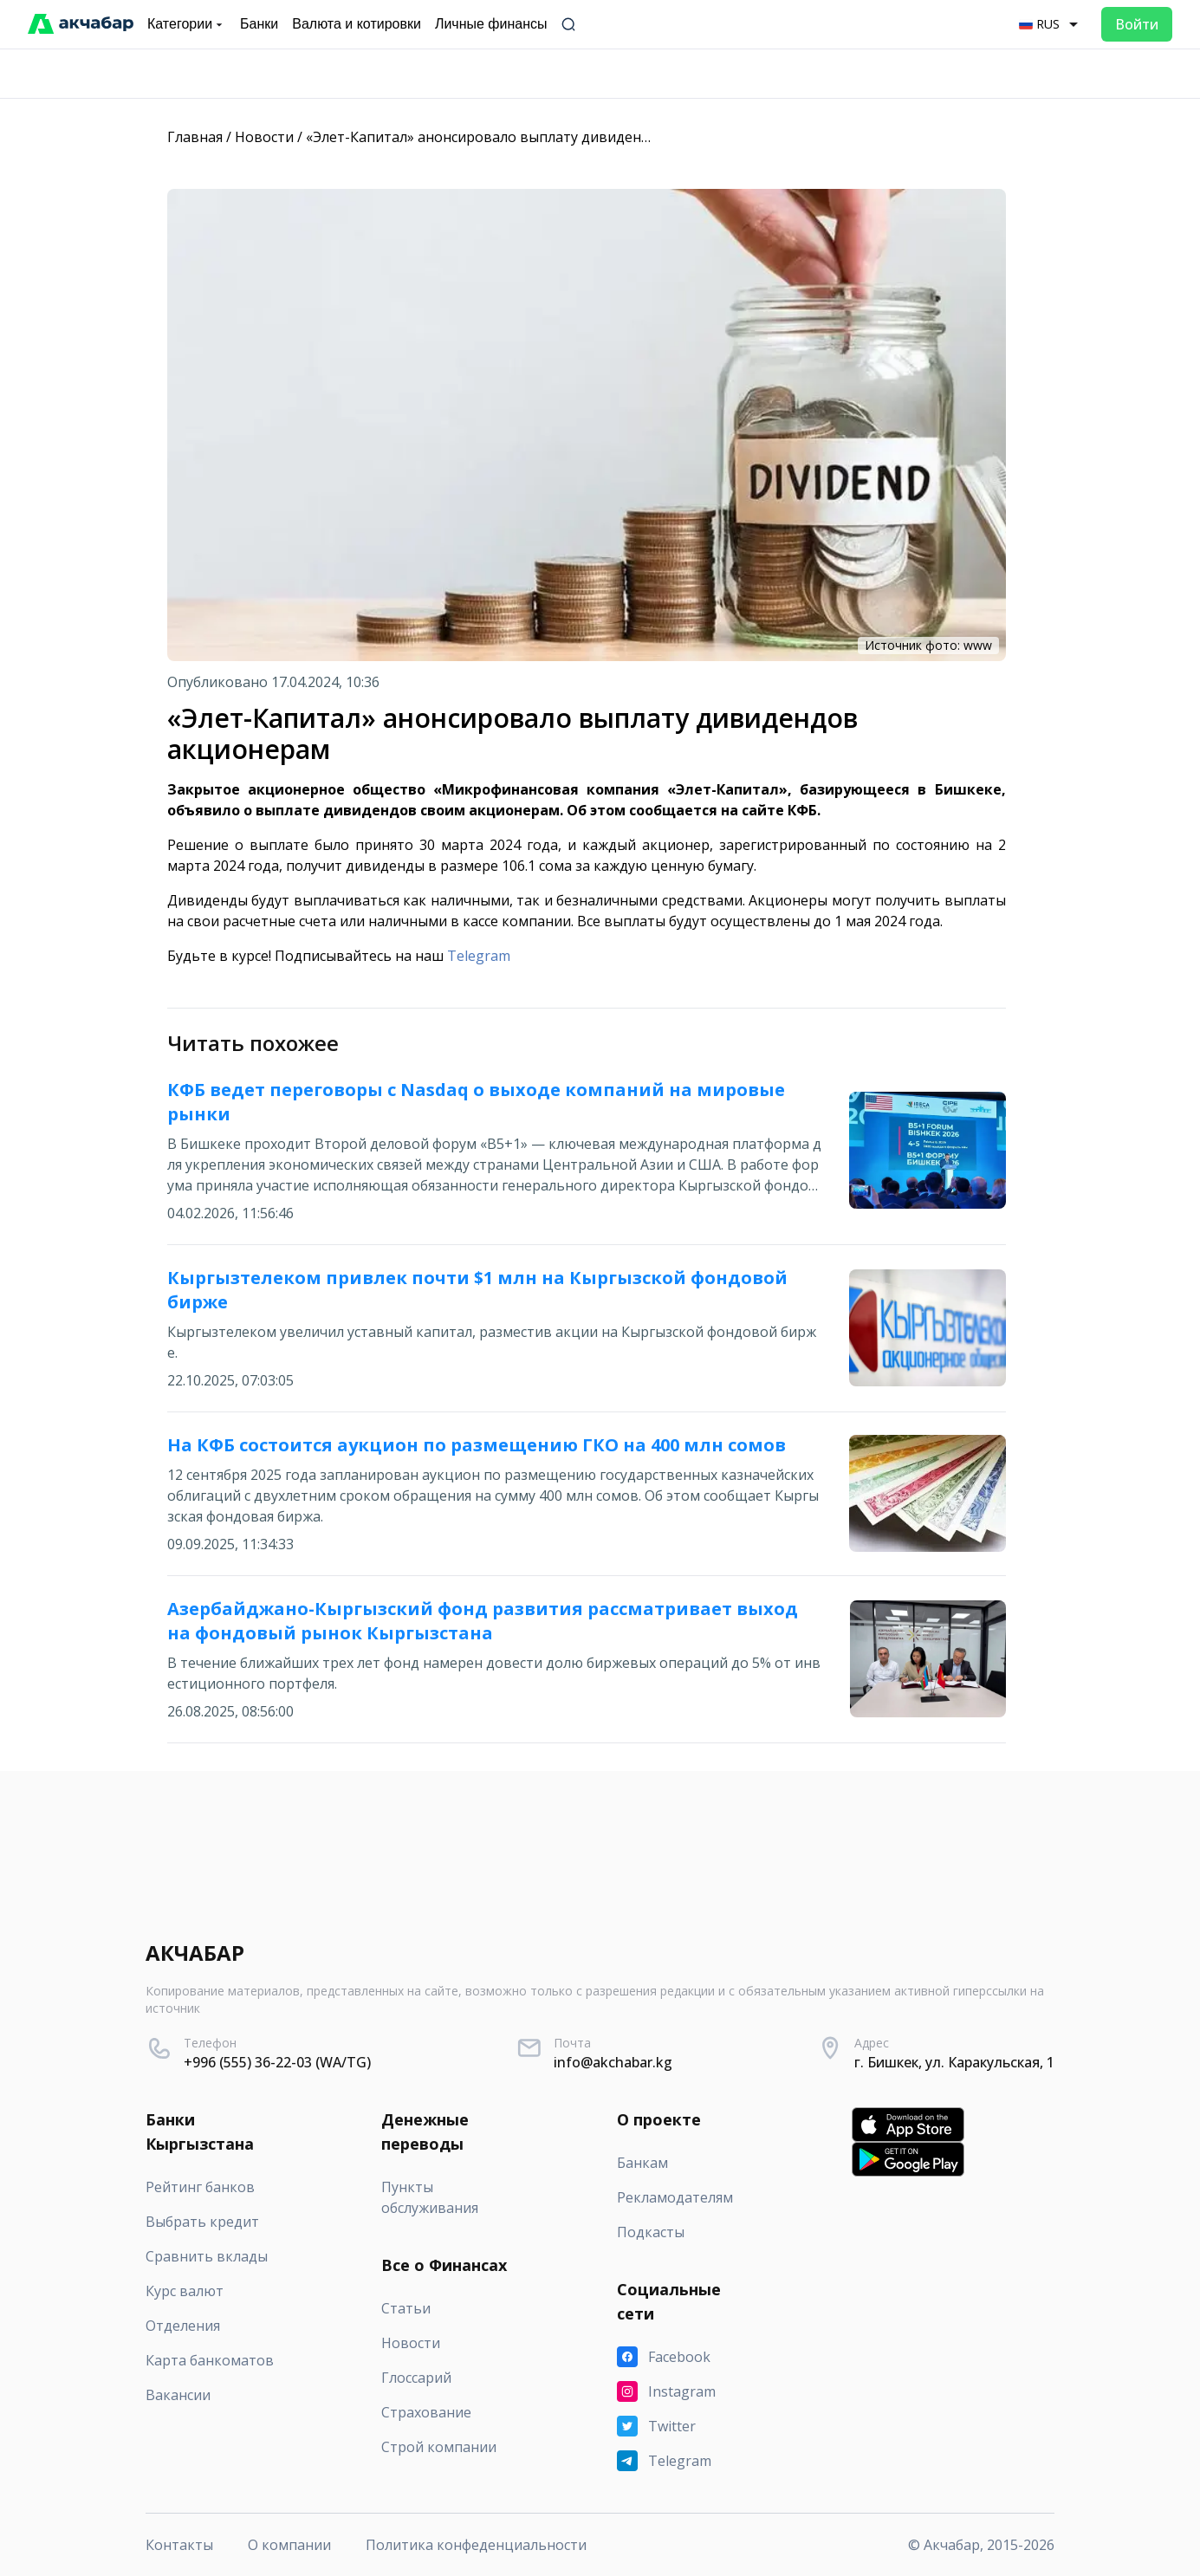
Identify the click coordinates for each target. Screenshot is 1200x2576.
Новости (264, 136)
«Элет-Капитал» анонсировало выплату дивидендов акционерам (531, 136)
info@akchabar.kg (613, 2062)
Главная (195, 136)
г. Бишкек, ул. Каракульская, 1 (954, 2062)
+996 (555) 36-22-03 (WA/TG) (277, 2062)
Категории (186, 24)
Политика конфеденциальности (476, 2544)
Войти (1136, 24)
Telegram (478, 955)
